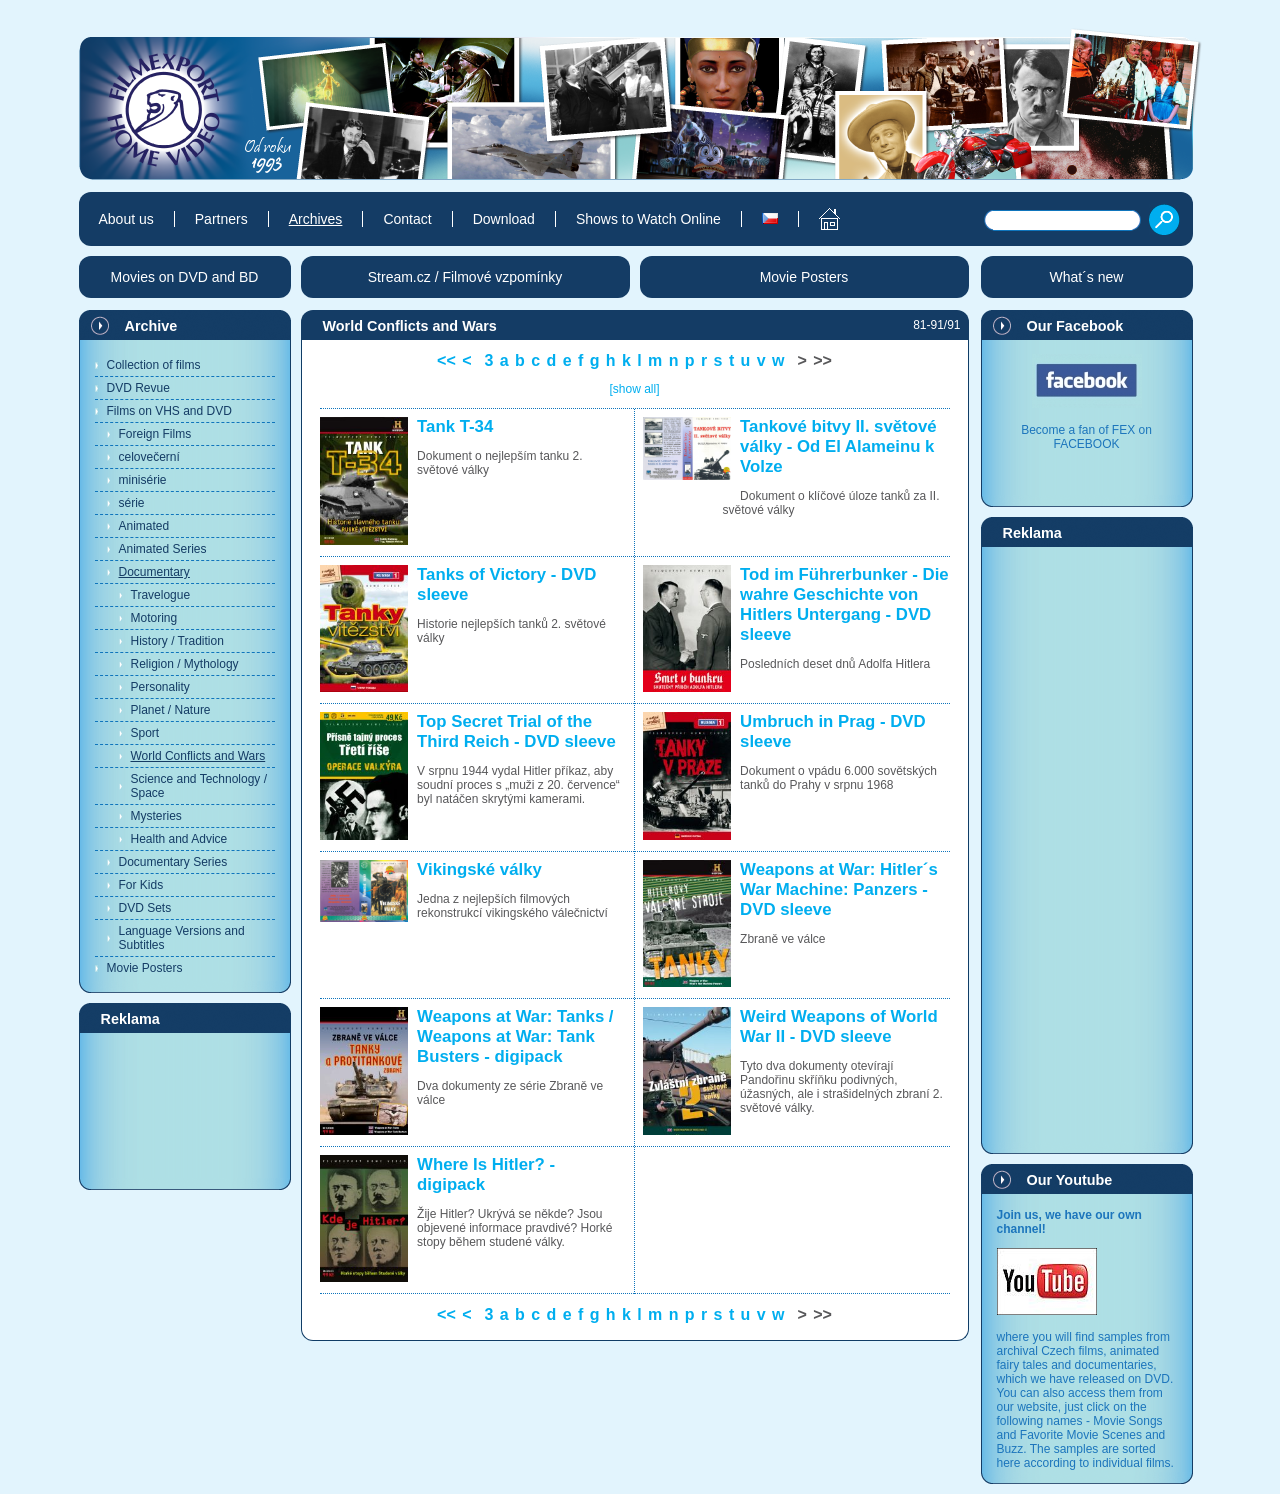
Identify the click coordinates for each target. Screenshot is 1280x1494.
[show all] (634, 389)
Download (504, 219)
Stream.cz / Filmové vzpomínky (465, 277)
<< (446, 360)
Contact (407, 219)
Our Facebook (1075, 326)
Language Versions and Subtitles (182, 938)
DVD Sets (145, 908)
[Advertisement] (185, 1110)
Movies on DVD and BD (185, 277)
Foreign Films (155, 434)
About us (126, 219)
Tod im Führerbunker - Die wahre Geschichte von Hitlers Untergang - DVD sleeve (844, 604)
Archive (151, 326)
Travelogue (161, 595)
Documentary (154, 572)
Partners (221, 219)
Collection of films (154, 365)
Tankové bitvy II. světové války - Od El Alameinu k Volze (838, 446)
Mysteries (156, 816)
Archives (316, 219)
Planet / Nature (171, 710)
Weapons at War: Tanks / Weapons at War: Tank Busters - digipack (515, 1036)
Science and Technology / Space (199, 786)
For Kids (141, 885)
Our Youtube (1070, 1180)
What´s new (1087, 277)
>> (822, 360)
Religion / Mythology (185, 664)
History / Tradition (177, 641)
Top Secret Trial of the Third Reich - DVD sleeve (516, 731)
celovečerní (149, 457)
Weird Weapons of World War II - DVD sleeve (839, 1026)
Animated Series (163, 549)
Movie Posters (145, 968)
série (132, 503)
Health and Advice (179, 839)
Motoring (154, 618)
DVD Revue (138, 388)
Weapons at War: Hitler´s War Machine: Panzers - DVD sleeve (839, 889)
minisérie (143, 480)
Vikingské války (479, 869)
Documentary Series (173, 862)
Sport (145, 733)
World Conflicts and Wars (198, 756)
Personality (160, 687)
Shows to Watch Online (648, 219)
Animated (144, 526)
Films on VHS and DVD (169, 411)
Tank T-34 (455, 426)
